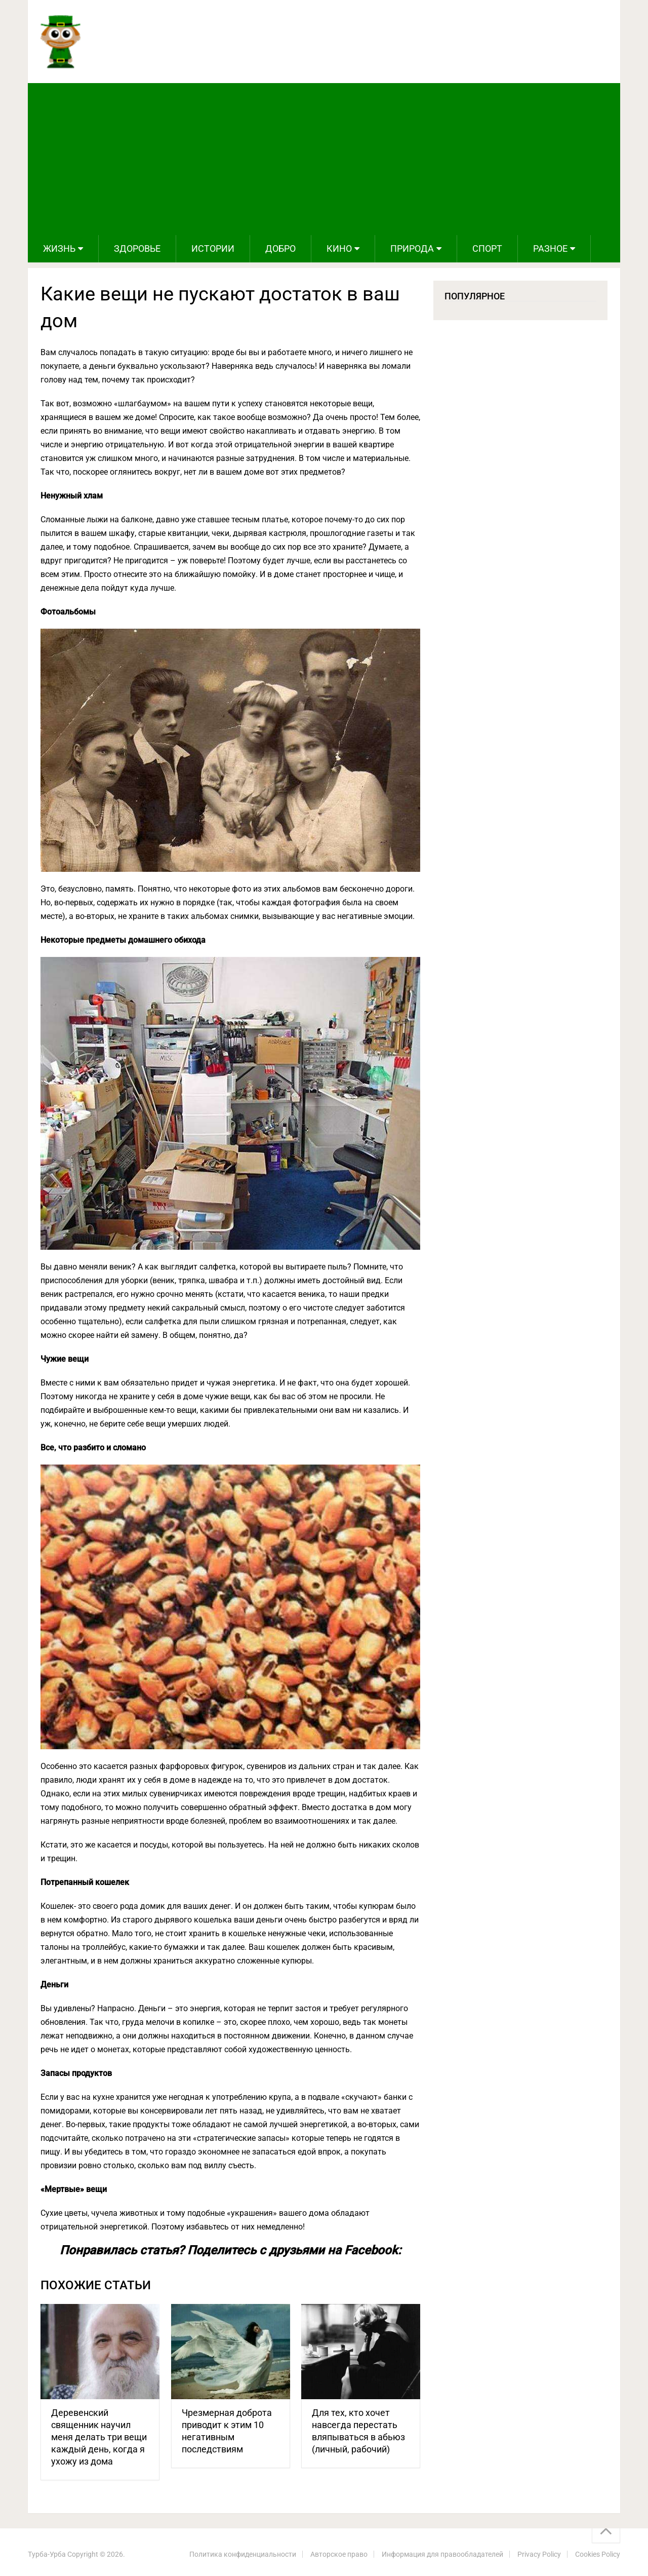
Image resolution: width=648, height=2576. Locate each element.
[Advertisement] (324, 159)
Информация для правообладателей (442, 2554)
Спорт (487, 248)
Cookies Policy (597, 2554)
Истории (212, 248)
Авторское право (339, 2554)
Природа (412, 248)
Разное (550, 248)
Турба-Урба (47, 2554)
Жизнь (59, 248)
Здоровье (137, 248)
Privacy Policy (539, 2554)
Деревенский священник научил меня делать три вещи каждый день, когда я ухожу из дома (99, 2437)
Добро (280, 248)
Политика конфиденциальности (242, 2554)
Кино (339, 248)
